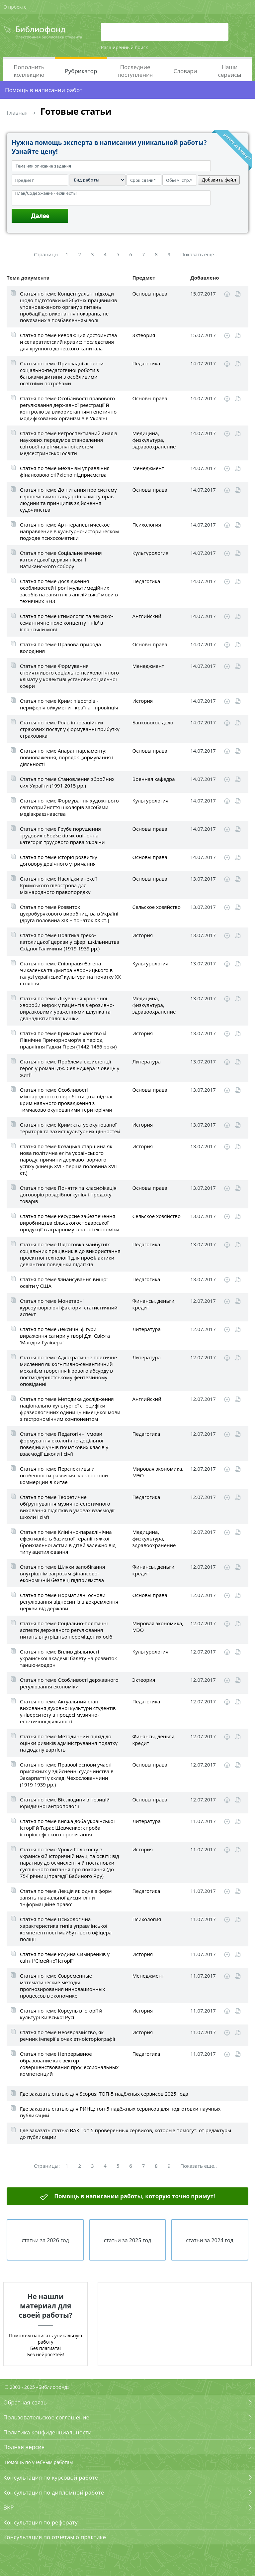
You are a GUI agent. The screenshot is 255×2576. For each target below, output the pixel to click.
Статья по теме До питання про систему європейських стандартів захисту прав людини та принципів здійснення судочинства (68, 499)
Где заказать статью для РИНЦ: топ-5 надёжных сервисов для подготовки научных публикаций (120, 2112)
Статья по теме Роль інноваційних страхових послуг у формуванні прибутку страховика (70, 729)
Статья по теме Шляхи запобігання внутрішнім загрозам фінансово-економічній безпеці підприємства (62, 1573)
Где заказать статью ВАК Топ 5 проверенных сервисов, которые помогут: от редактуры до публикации (125, 2133)
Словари (185, 71)
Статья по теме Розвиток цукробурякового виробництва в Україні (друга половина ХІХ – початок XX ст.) (69, 913)
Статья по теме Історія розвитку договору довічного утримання (58, 860)
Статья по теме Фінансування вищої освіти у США (64, 1282)
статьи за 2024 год (209, 2240)
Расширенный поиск (124, 47)
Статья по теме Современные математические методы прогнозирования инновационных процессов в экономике (62, 1985)
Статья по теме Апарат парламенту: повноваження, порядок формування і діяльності (66, 757)
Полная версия (23, 2447)
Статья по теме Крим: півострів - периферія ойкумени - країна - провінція (69, 704)
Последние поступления (135, 70)
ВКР (8, 2507)
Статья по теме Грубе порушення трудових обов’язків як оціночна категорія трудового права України (62, 835)
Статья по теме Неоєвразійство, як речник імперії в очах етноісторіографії (67, 2035)
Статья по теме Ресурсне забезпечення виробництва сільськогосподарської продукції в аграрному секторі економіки (69, 1223)
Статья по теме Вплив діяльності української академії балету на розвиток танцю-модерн (68, 1658)
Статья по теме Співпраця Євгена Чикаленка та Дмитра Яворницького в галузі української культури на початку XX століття (70, 973)
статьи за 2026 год (45, 2240)
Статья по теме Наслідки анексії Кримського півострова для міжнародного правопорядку (58, 885)
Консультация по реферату (40, 2522)
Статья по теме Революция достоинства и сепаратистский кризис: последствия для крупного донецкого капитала (68, 342)
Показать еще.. (198, 254)
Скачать (227, 294)
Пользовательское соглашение (46, 2417)
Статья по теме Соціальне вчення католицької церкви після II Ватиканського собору (61, 559)
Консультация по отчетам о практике (54, 2537)
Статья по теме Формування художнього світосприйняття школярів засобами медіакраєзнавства (69, 807)
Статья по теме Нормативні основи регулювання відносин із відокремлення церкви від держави (69, 1602)
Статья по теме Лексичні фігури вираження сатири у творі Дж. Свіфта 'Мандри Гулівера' (65, 1336)
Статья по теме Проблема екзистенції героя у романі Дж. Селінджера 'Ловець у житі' (69, 1068)
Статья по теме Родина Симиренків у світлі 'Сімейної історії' (65, 1957)
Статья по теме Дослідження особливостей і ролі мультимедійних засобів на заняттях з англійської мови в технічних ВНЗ (69, 591)
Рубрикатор (81, 71)
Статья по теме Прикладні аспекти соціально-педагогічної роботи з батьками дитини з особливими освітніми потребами (62, 373)
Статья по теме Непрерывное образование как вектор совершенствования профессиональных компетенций (69, 2063)
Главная (17, 112)
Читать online (238, 294)
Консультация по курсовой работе (50, 2477)
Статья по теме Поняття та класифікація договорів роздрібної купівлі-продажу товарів (68, 1194)
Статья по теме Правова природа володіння (60, 647)
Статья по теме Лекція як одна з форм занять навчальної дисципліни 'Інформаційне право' (66, 1897)
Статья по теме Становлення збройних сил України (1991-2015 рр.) (67, 782)
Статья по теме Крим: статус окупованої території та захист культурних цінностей (70, 1128)
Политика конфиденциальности (47, 2432)
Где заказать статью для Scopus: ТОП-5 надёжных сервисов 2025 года (104, 2093)
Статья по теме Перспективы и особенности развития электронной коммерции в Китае (64, 1475)
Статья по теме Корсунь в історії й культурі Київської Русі (61, 2014)
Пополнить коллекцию (29, 70)
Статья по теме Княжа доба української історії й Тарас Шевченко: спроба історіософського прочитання (67, 1828)
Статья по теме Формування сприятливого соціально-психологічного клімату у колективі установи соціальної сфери (69, 676)
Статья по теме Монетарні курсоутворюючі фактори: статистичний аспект (69, 1307)
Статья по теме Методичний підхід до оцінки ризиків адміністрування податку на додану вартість (69, 1743)
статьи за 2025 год (127, 2240)
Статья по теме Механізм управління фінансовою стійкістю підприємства (65, 471)
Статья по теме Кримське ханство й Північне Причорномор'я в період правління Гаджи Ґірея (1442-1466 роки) (68, 1040)
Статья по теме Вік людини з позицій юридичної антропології (65, 1802)
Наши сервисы (229, 70)
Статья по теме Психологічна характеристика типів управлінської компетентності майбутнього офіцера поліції (66, 1929)
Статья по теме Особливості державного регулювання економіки (69, 1683)
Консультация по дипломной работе (53, 2492)
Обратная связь (25, 2402)
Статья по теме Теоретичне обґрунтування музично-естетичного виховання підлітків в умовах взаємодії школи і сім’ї (67, 1507)
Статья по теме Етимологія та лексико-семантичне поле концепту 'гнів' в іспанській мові (66, 623)
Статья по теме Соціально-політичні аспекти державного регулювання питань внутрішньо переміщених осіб (66, 1630)
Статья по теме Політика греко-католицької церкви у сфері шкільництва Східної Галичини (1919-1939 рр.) (69, 942)
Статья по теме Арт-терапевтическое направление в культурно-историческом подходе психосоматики (69, 531)
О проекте (15, 7)
